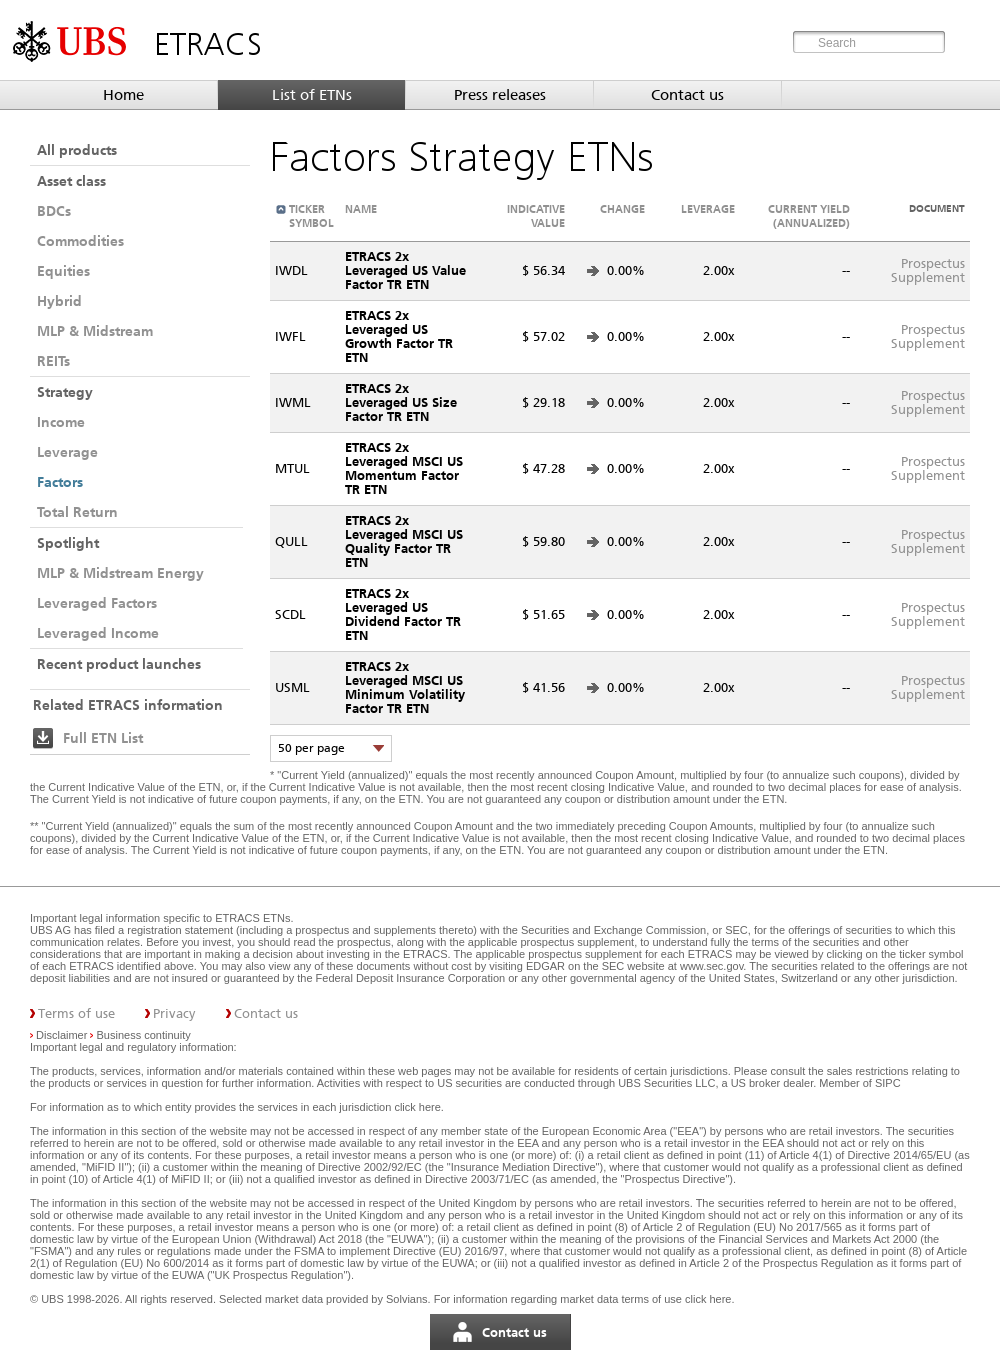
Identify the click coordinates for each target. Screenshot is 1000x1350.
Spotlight (68, 543)
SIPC (888, 1083)
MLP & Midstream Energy (120, 573)
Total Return (77, 512)
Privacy (174, 1013)
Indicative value (536, 216)
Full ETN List (103, 738)
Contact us (687, 95)
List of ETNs (312, 95)
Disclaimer (61, 1035)
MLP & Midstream (95, 331)
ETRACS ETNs (252, 918)
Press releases (500, 95)
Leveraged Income (98, 633)
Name (361, 209)
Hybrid (59, 301)
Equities (63, 271)
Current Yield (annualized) (809, 216)
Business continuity (144, 1035)
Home (123, 95)
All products (77, 150)
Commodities (80, 241)
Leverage (67, 452)
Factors (60, 482)
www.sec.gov (710, 966)
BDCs (54, 211)
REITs (53, 361)
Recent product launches (119, 664)
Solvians (407, 1299)
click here (417, 1107)
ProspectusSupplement (928, 270)
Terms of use (76, 1013)
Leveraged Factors (97, 603)
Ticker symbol (311, 216)
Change (622, 209)
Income (61, 422)
